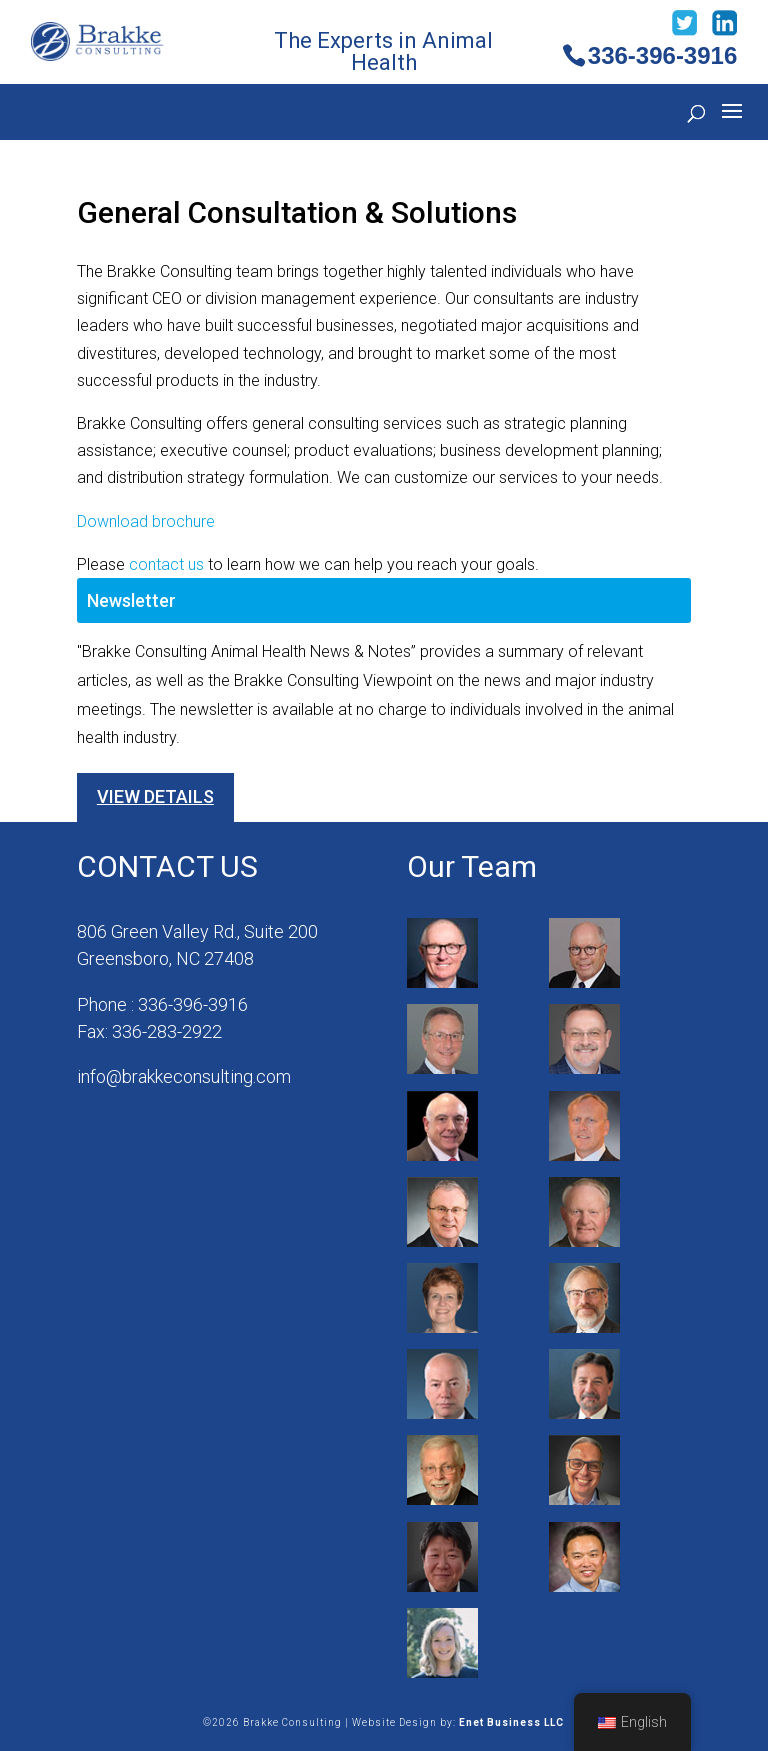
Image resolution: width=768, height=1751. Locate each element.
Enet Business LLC (511, 1722)
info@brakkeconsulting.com (184, 1076)
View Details (155, 796)
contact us (166, 564)
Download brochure (146, 521)
